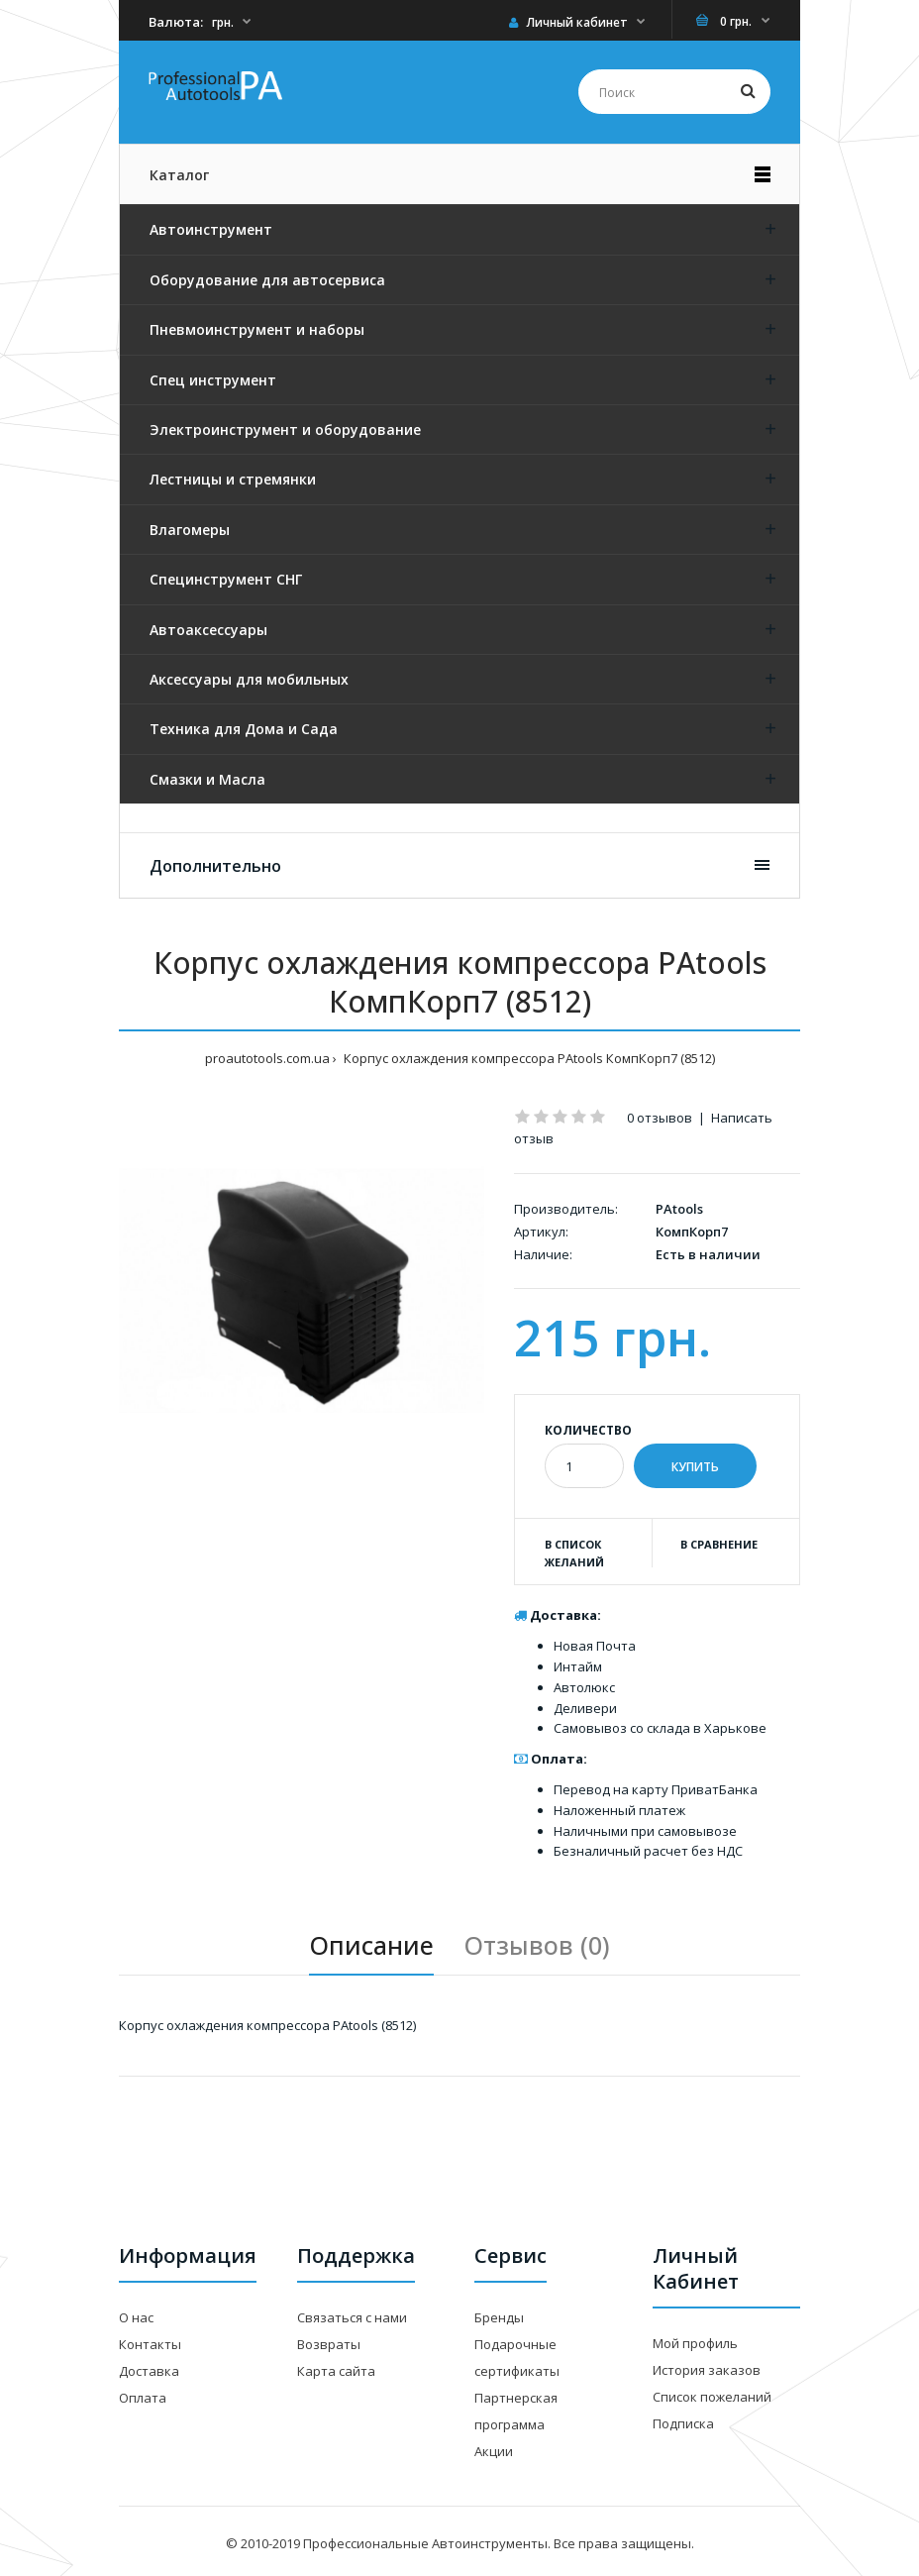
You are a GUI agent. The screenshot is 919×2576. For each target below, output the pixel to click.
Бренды (499, 2317)
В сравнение (719, 1544)
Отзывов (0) (536, 1945)
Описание (371, 1945)
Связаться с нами (352, 2317)
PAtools (679, 1209)
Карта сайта (336, 2371)
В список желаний (574, 1553)
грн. (223, 22)
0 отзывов (659, 1118)
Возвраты (328, 2344)
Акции (493, 2451)
